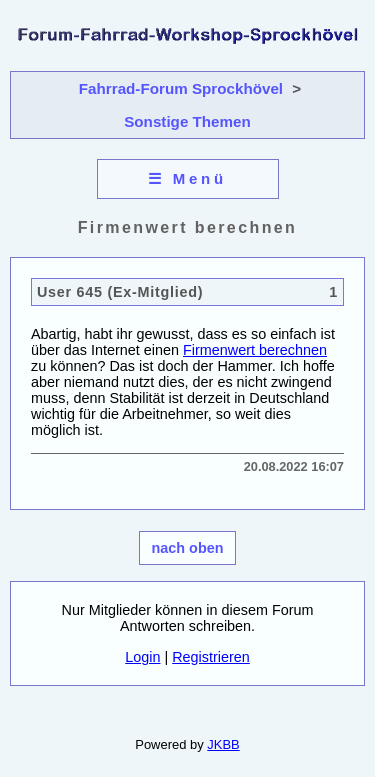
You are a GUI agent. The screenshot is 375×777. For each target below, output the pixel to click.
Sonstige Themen (187, 121)
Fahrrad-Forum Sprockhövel (181, 88)
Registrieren (211, 657)
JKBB (223, 744)
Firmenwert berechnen (255, 350)
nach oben (188, 548)
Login (142, 657)
